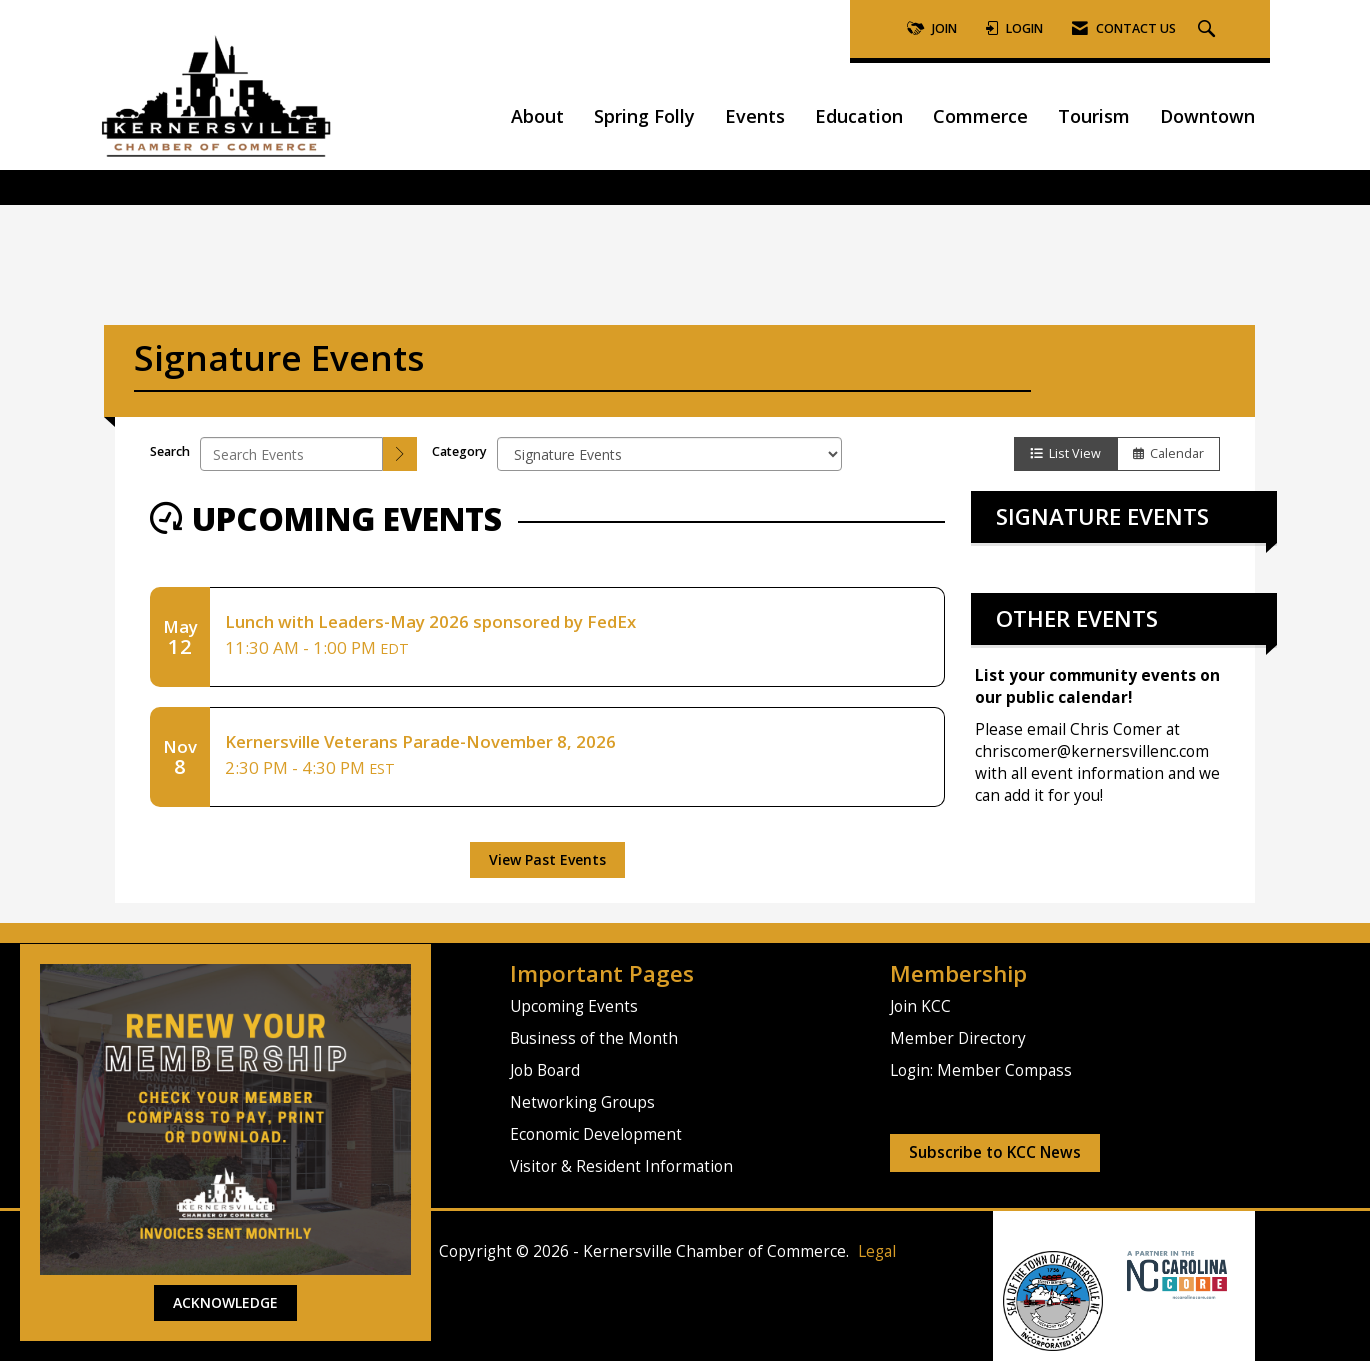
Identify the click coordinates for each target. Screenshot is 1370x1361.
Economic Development (596, 1134)
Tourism (1094, 116)
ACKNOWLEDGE (225, 1302)
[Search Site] (1209, 29)
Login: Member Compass (981, 1070)
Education (859, 116)
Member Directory (958, 1038)
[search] (400, 454)
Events (755, 116)
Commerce (980, 116)
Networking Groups (582, 1102)
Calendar (1168, 453)
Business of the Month (594, 1038)
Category (459, 451)
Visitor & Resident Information (621, 1166)
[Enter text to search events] (291, 454)
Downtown (1207, 116)
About (537, 116)
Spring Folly (644, 116)
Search (170, 451)
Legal (877, 1251)
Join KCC (920, 1006)
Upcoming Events (574, 1006)
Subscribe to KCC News (995, 1152)
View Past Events (547, 859)
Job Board (545, 1070)
